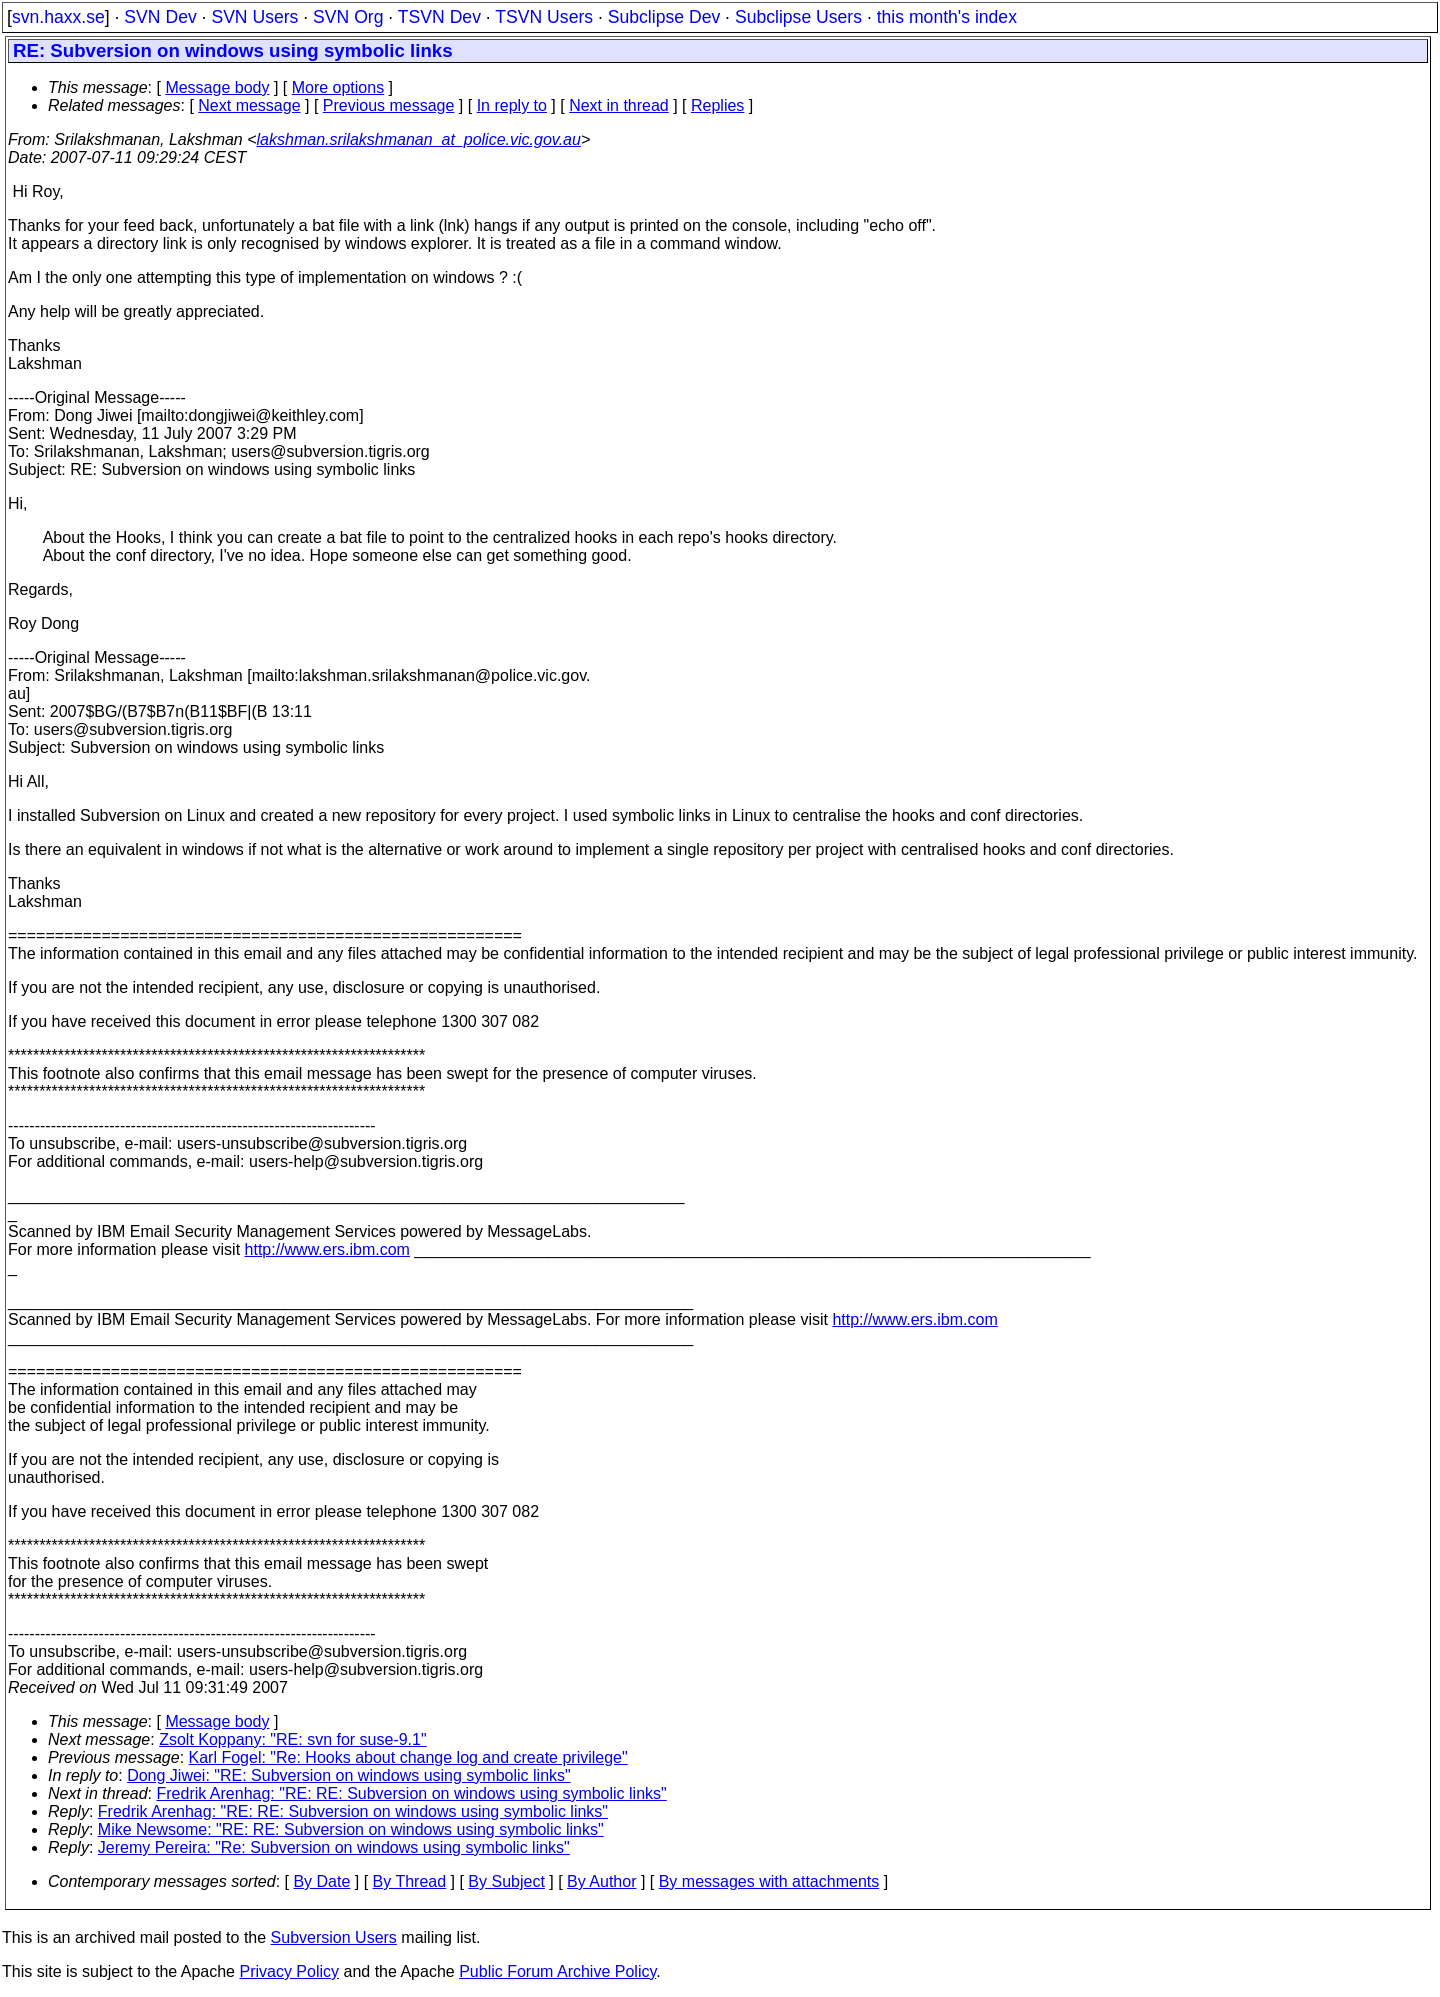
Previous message (389, 105)
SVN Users (254, 17)
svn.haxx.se (58, 17)
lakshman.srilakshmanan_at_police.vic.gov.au (419, 139)
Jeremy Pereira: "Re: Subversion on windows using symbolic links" (334, 1847)
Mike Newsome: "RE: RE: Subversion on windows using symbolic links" (351, 1829)
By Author (601, 1881)
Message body (217, 87)
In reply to (512, 105)
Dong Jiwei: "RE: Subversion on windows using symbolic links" (349, 1775)
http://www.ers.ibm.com (327, 1249)
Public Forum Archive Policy (557, 1971)
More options (338, 87)
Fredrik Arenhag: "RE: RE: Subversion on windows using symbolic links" (412, 1793)
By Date (321, 1881)
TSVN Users (544, 17)
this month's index (947, 17)
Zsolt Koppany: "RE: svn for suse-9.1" (292, 1739)
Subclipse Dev (664, 17)
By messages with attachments (769, 1881)
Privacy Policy (289, 1971)
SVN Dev (160, 17)
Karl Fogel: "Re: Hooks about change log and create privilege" (408, 1757)
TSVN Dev (439, 17)
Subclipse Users (798, 17)
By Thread (410, 1881)
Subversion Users (334, 1937)
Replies (717, 105)
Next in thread (619, 105)
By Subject (506, 1881)
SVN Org (348, 17)
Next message (249, 105)
